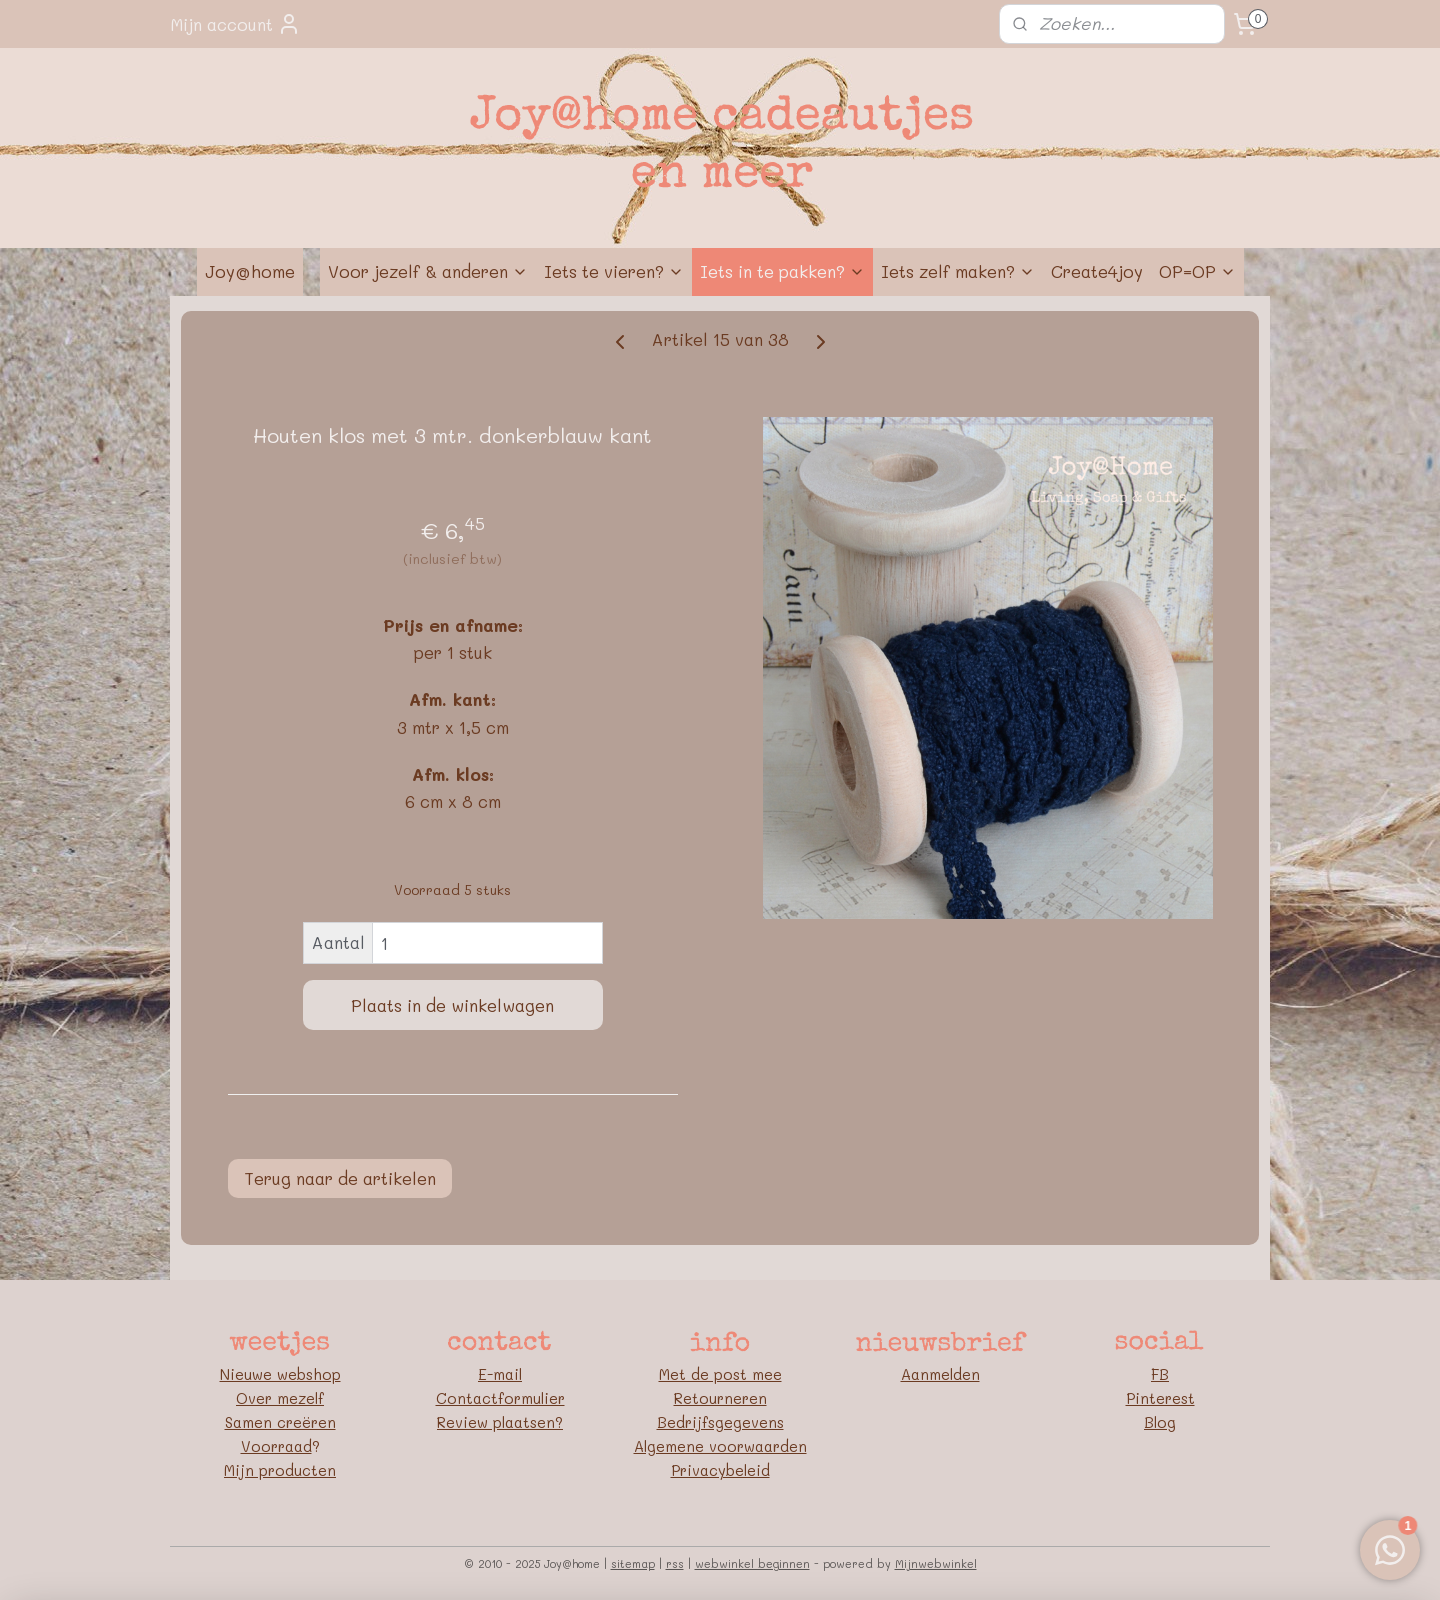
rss (675, 1563)
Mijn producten (280, 1470)
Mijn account (235, 24)
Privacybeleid (720, 1470)
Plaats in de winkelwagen (452, 1005)
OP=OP (1197, 271)
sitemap (633, 1563)
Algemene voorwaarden (720, 1446)
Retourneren (720, 1398)
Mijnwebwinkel (936, 1563)
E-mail (500, 1374)
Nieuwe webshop (280, 1374)
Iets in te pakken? (782, 271)
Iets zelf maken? (958, 271)
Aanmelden (940, 1374)
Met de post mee (720, 1374)
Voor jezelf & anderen (428, 271)
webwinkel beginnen (752, 1563)
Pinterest (1160, 1398)
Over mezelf (280, 1398)
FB (1160, 1374)
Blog (1160, 1422)
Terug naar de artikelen (340, 1178)
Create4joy (1097, 271)
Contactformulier (500, 1398)
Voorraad (276, 1446)
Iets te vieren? (614, 271)
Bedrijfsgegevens (720, 1422)
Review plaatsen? (500, 1422)
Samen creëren (280, 1422)
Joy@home (250, 271)
